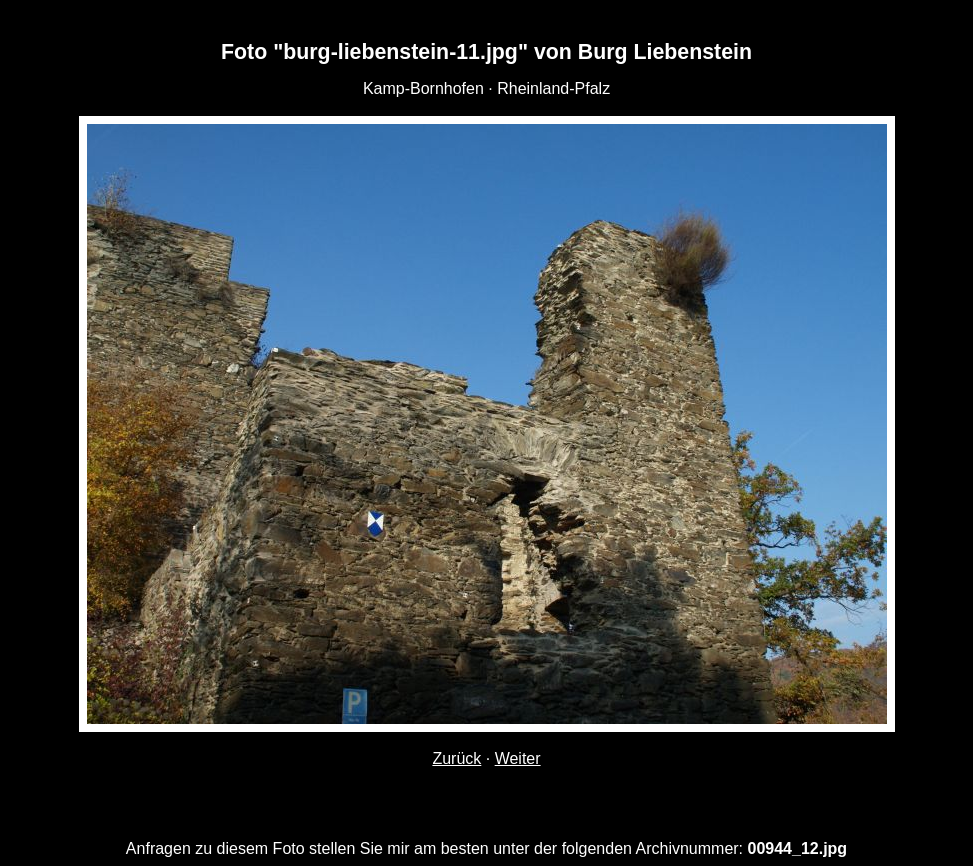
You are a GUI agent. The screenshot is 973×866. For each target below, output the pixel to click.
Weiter (518, 758)
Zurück (456, 758)
